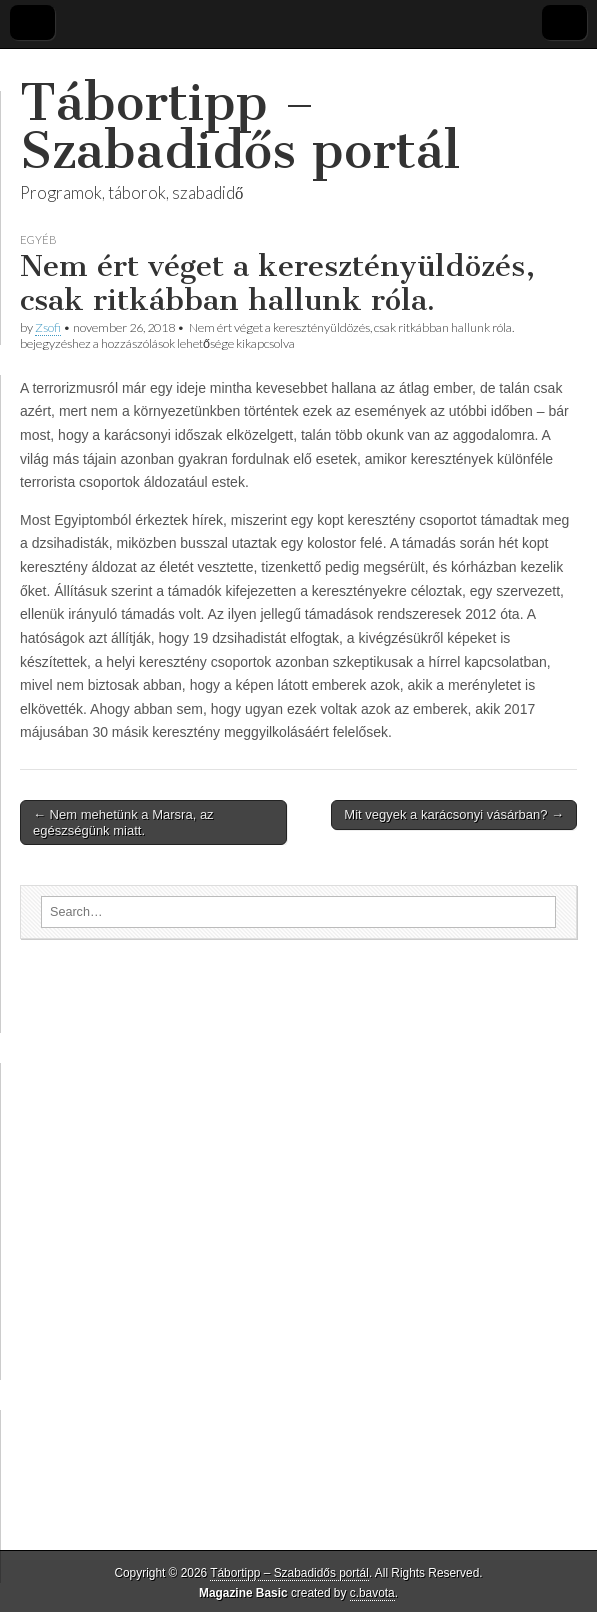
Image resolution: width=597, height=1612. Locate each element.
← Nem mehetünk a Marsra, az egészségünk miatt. (123, 822)
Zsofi (48, 327)
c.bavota (372, 1593)
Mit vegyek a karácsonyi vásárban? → (454, 814)
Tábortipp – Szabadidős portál (240, 126)
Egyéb (38, 239)
